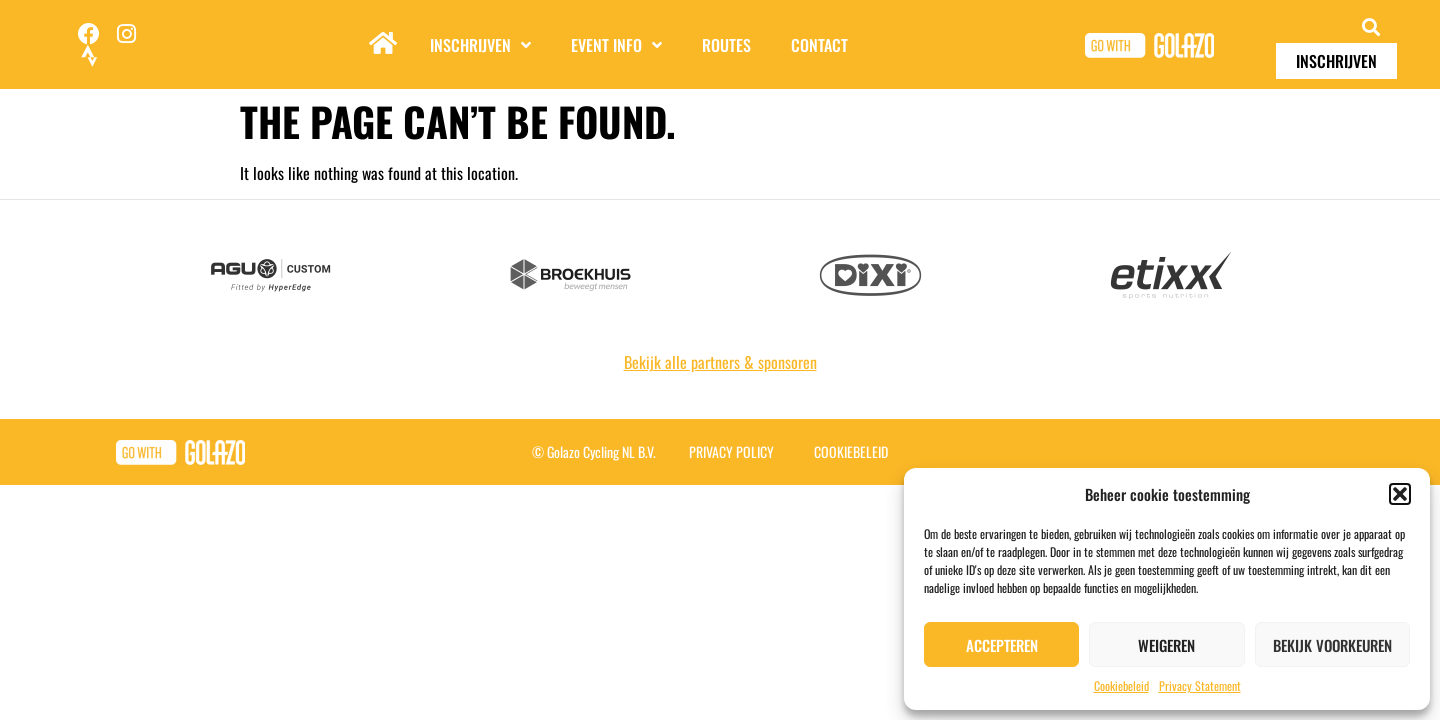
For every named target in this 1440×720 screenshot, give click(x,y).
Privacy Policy (731, 451)
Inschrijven (480, 45)
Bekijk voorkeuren (1332, 645)
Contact (819, 45)
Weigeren (1166, 645)
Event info (616, 45)
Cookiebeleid (1121, 685)
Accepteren (1002, 645)
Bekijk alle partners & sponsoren (720, 362)
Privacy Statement (1200, 685)
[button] (1400, 494)
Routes (726, 45)
